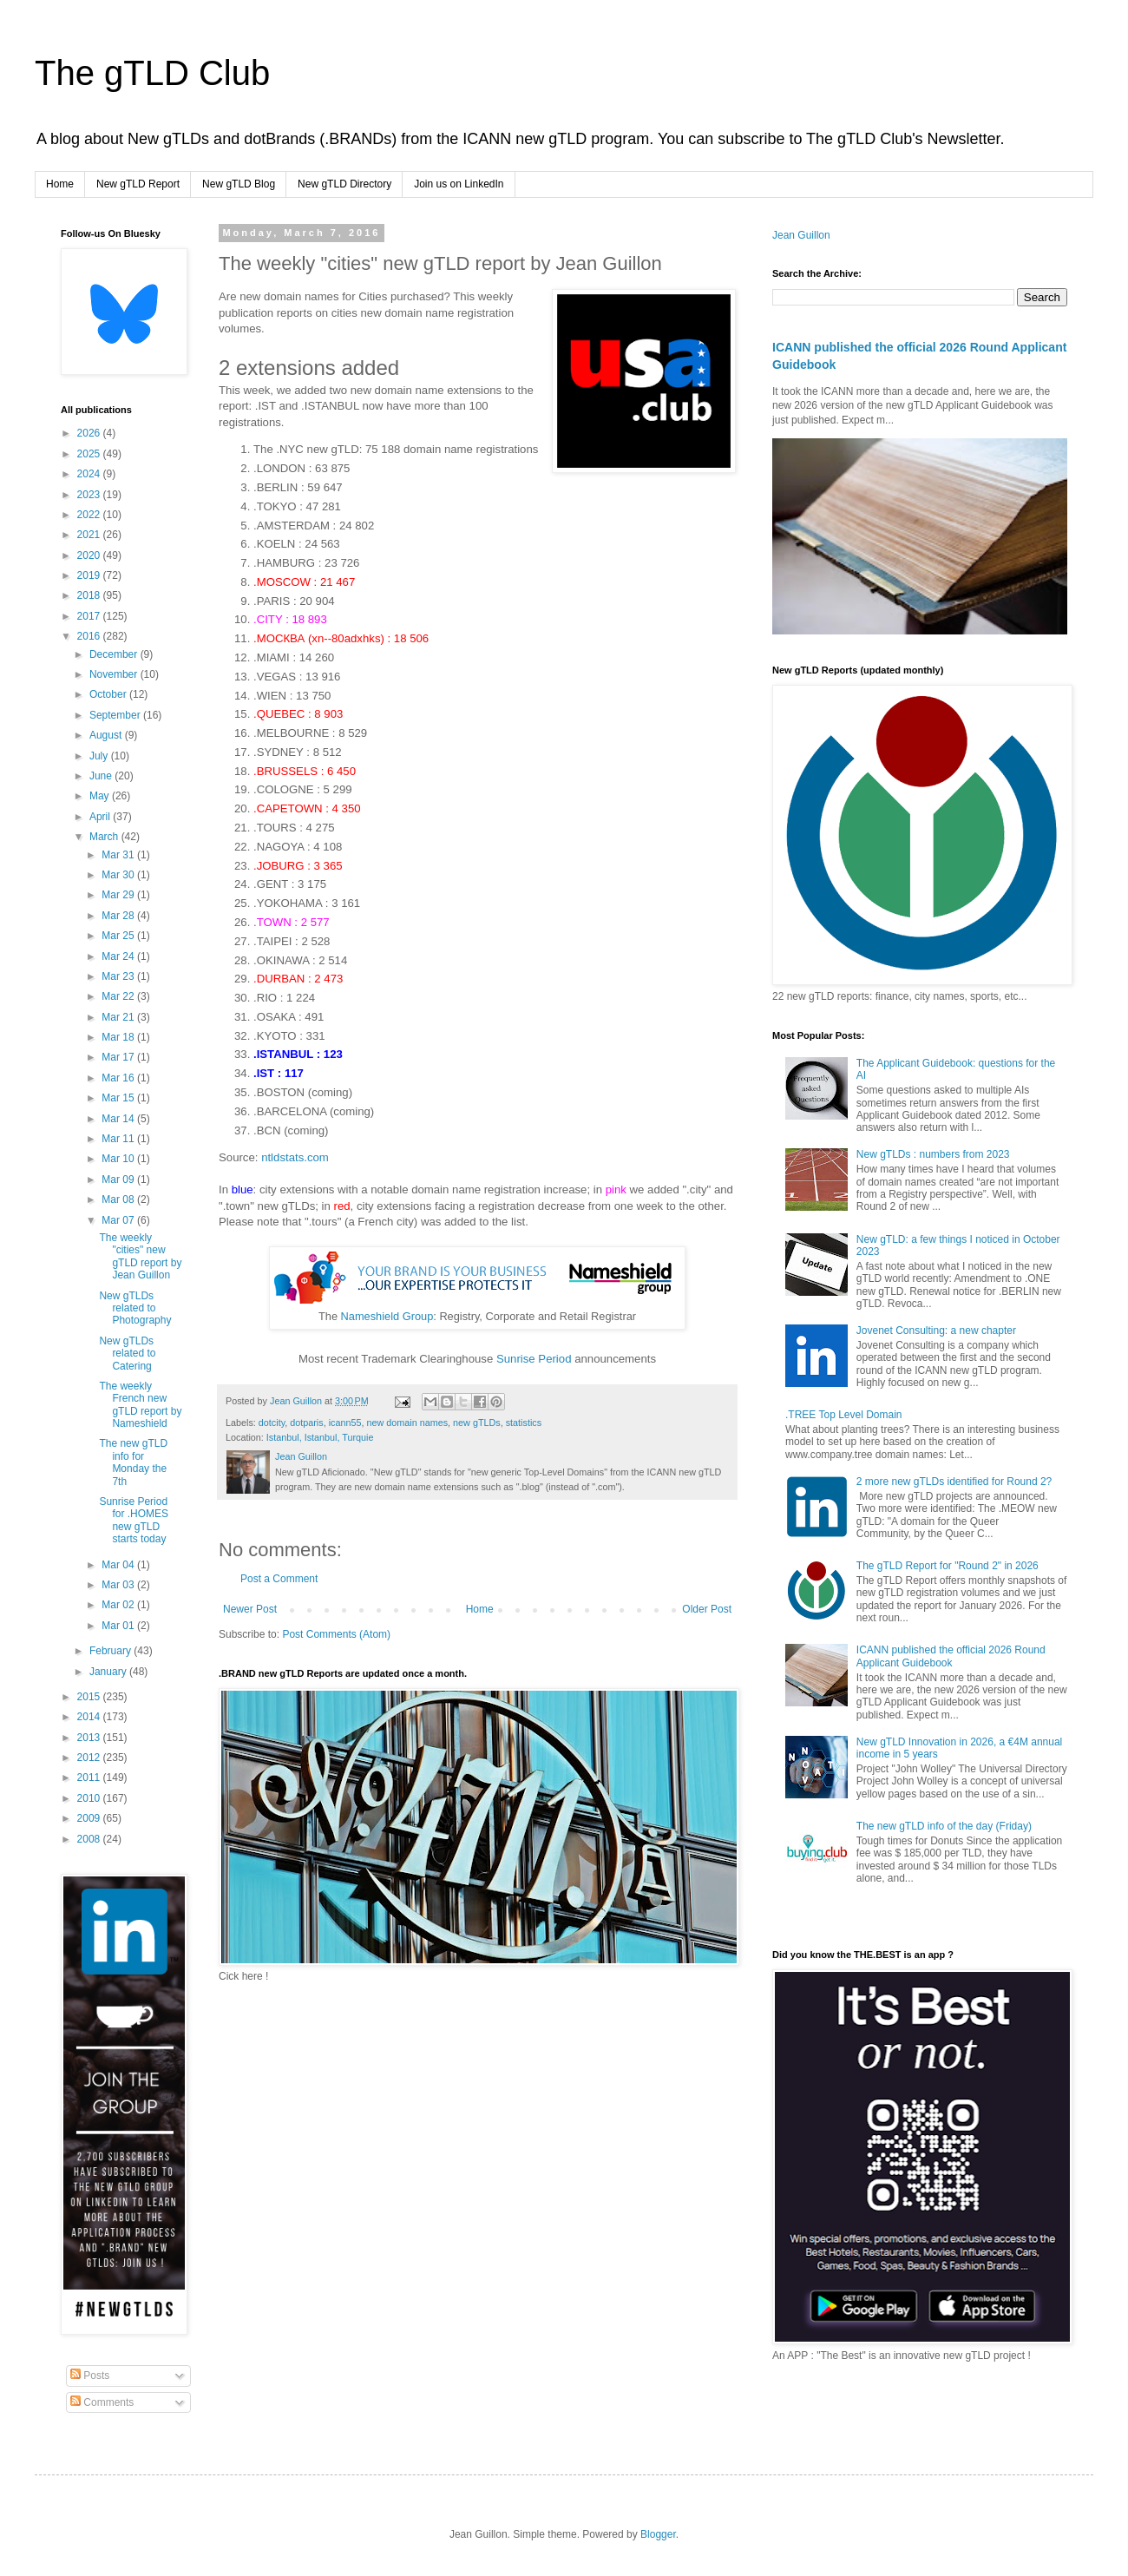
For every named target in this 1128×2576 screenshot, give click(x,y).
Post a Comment (279, 1579)
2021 (90, 535)
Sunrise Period (534, 1358)
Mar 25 (119, 936)
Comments (102, 2402)
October (109, 694)
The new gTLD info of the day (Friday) (944, 1826)
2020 (90, 555)
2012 (90, 1757)
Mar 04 (119, 1565)
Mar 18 (119, 1037)
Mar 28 (119, 916)
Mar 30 (119, 875)
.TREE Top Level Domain (843, 1415)
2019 (90, 575)
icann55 (345, 1422)
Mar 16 (119, 1078)
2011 (90, 1777)
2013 (90, 1738)
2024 (90, 474)
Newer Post (250, 1609)
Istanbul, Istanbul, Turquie (320, 1437)
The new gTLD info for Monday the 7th (133, 1462)
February (111, 1651)
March (105, 837)
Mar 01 (119, 1626)
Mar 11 (119, 1139)
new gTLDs (477, 1422)
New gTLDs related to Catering (127, 1353)
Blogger (658, 2534)
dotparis (306, 1422)
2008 (90, 1839)
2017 (90, 616)
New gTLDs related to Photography (135, 1308)
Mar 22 (119, 996)
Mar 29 (119, 895)
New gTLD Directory (344, 184)
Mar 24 (119, 956)
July (100, 756)
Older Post (706, 1609)
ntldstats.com (295, 1157)
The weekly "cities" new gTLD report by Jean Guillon (140, 1256)
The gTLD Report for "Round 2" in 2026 (947, 1566)
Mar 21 (119, 1017)
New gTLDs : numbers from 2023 (933, 1154)
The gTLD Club (152, 73)
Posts (89, 2375)
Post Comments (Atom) (336, 1634)
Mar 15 (119, 1098)
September (116, 715)
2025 (90, 454)
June (102, 776)
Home (60, 184)
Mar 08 (119, 1199)
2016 (90, 636)
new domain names (407, 1422)
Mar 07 (119, 1220)
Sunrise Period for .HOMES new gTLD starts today (133, 1520)
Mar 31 (119, 855)
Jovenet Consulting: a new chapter (936, 1330)
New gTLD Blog (238, 184)
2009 (90, 1818)
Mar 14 (119, 1119)
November (115, 674)
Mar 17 (119, 1057)
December (115, 654)
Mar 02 (119, 1605)
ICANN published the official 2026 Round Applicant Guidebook (951, 1656)
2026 (90, 433)
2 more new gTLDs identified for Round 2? (954, 1481)
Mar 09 (119, 1179)
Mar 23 (119, 976)
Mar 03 (119, 1585)
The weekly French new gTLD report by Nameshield (140, 1404)
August (107, 735)
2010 (90, 1798)
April (101, 817)
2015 (90, 1697)
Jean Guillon (801, 235)
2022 (90, 515)
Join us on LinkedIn (458, 184)
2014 (90, 1717)
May (100, 796)
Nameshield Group (387, 1316)
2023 (90, 495)
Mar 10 (119, 1159)
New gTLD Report (138, 184)
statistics (523, 1422)
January (109, 1672)
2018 (90, 595)
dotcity (272, 1422)
